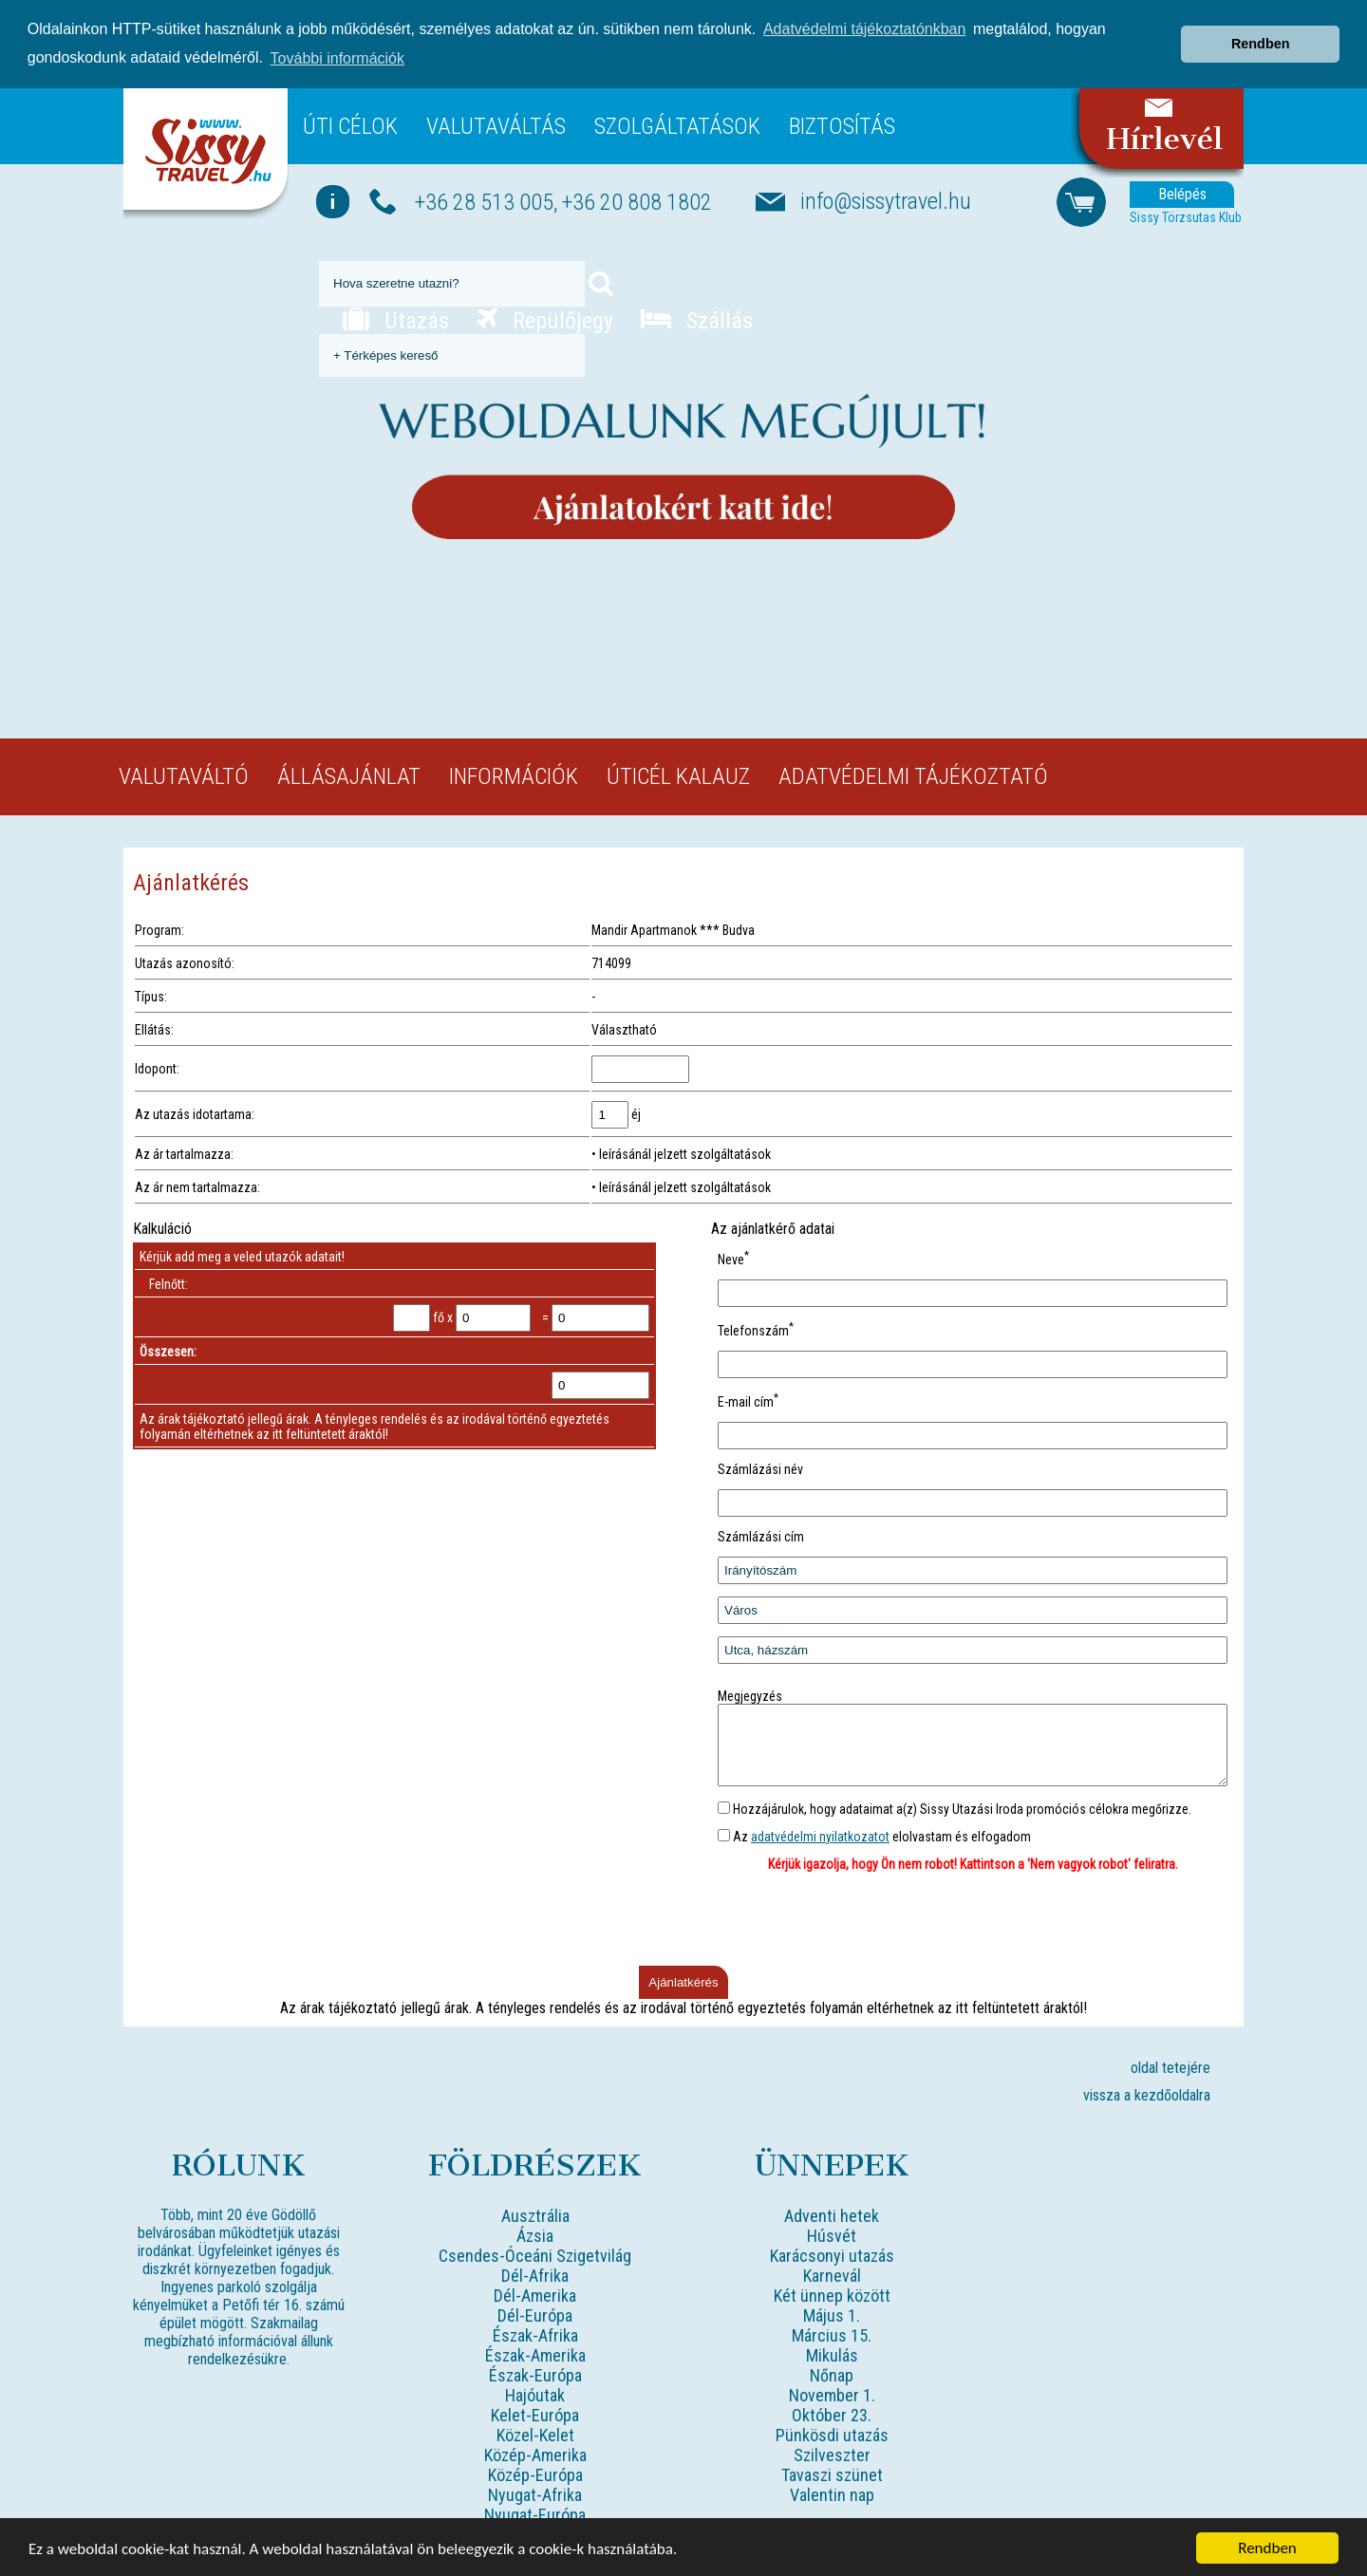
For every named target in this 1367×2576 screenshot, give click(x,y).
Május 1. (831, 2314)
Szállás (697, 304)
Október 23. (831, 2413)
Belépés (1182, 179)
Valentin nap (832, 2493)
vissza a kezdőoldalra (1146, 2093)
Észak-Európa (535, 2373)
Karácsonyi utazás (832, 2254)
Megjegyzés (750, 1680)
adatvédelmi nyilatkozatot (820, 1834)
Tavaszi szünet (832, 2473)
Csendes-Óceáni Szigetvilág (535, 2254)
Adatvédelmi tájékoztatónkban (864, 14)
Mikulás (832, 2353)
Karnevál (832, 2274)
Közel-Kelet (535, 2433)
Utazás (396, 304)
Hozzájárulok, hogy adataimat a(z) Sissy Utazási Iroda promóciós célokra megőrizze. (954, 1807)
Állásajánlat (349, 760)
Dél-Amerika (535, 2294)
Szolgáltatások (677, 110)
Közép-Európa (535, 2473)
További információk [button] (337, 43)
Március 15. (831, 2333)
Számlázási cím (761, 1520)
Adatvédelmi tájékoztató (913, 760)
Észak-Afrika (535, 2333)
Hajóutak (535, 2393)
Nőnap (831, 2373)
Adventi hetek (831, 2214)
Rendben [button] (1260, 28)
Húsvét (831, 2234)
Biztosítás (842, 110)
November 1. (832, 2393)
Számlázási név (760, 1453)
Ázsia (534, 2234)
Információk (513, 760)
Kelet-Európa (535, 2413)
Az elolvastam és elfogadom (874, 1834)
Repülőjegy (545, 304)
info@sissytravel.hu (885, 186)
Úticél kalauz (678, 760)
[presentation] (973, 1919)
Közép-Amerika (535, 2453)
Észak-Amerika (535, 2353)
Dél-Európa (534, 2314)
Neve (733, 1244)
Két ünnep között (832, 2294)
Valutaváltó (184, 760)
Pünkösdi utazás (832, 2433)
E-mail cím (748, 1385)
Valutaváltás (496, 110)
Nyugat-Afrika (535, 2493)
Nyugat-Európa (535, 2513)
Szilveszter (832, 2453)
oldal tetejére (1170, 2066)
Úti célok (350, 110)
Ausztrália (535, 2214)
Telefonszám (756, 1315)
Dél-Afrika (535, 2274)
